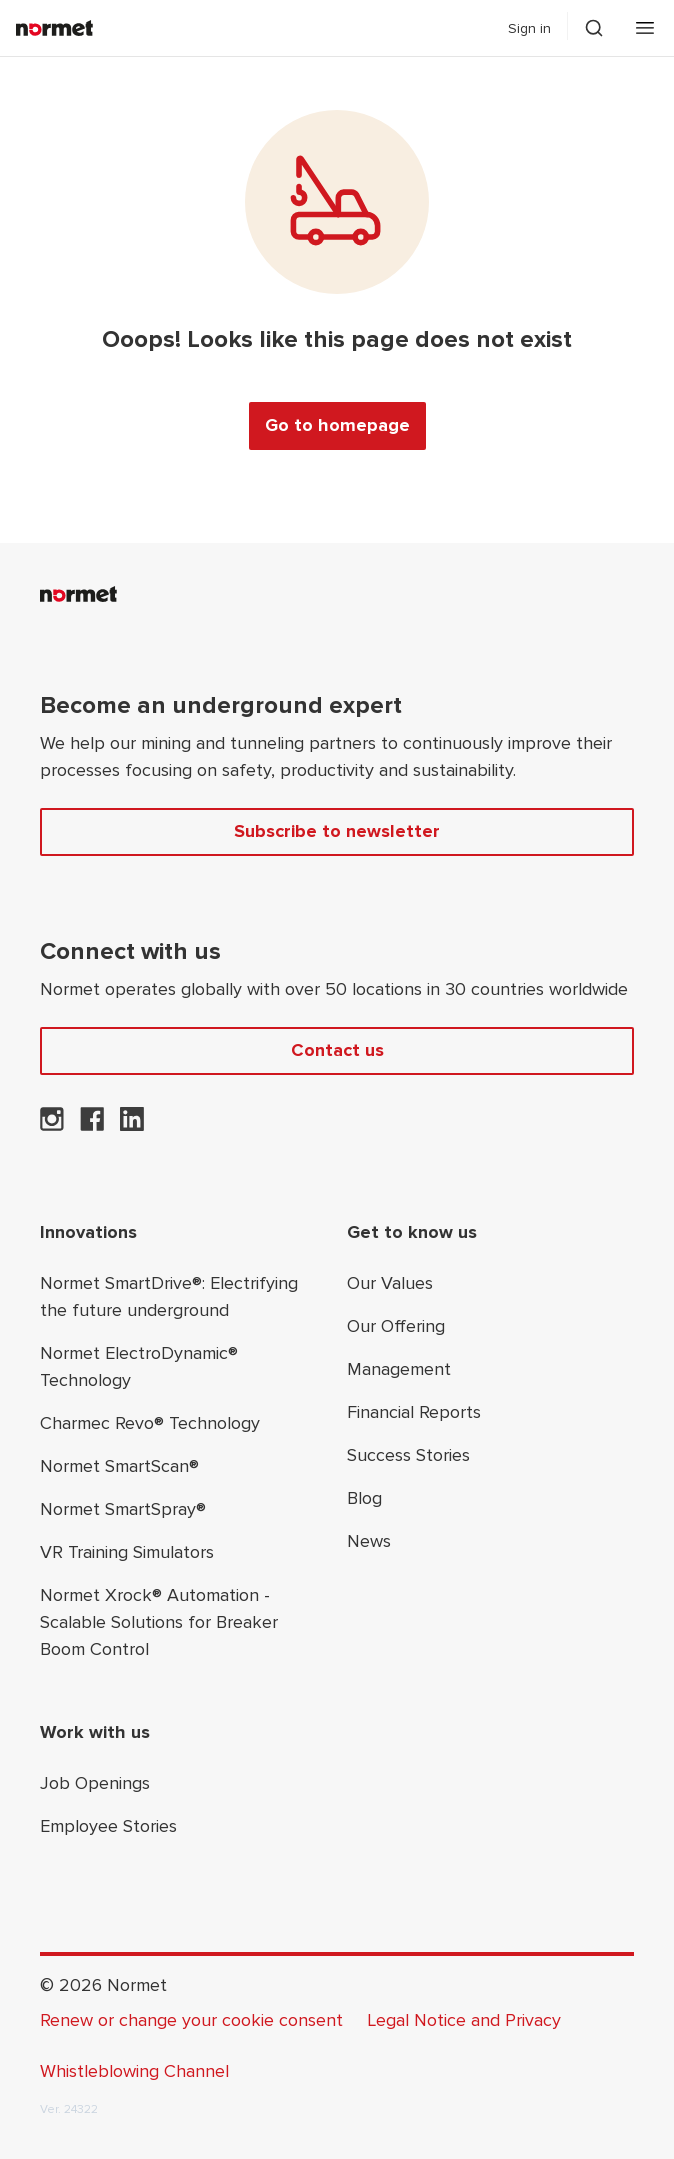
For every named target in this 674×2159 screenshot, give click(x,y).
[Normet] (54, 28)
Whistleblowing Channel (134, 2071)
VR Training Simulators (127, 1552)
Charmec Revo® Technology (150, 1423)
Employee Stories (108, 1826)
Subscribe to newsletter (337, 831)
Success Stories (408, 1455)
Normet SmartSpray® (123, 1509)
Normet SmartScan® (119, 1466)
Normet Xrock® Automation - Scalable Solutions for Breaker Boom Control (159, 1622)
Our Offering (396, 1326)
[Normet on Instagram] (52, 1125)
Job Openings (95, 1783)
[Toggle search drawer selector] (594, 28)
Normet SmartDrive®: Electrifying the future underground (169, 1296)
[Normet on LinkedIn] (132, 1125)
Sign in (529, 28)
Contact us (337, 1050)
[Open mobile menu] (645, 28)
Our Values (390, 1283)
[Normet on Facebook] (92, 1125)
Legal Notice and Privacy (464, 2020)
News (369, 1541)
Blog (364, 1498)
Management (399, 1369)
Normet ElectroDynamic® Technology (139, 1366)
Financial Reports (414, 1412)
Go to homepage (337, 425)
